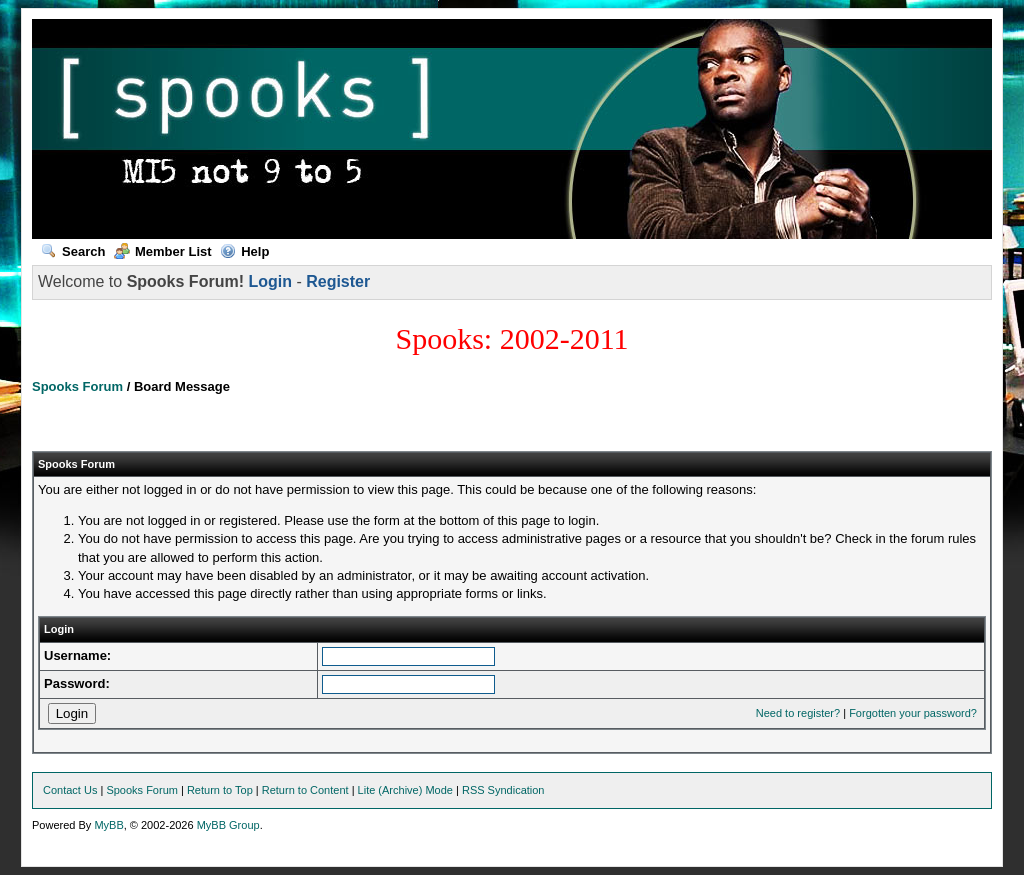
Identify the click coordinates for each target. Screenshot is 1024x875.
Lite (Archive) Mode (405, 790)
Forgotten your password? (913, 713)
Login (270, 281)
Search (73, 251)
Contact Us (70, 790)
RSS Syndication (503, 790)
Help (244, 251)
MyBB (108, 825)
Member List (163, 251)
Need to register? (798, 713)
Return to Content (305, 790)
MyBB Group (228, 825)
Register (338, 281)
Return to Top (220, 790)
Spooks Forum (77, 386)
